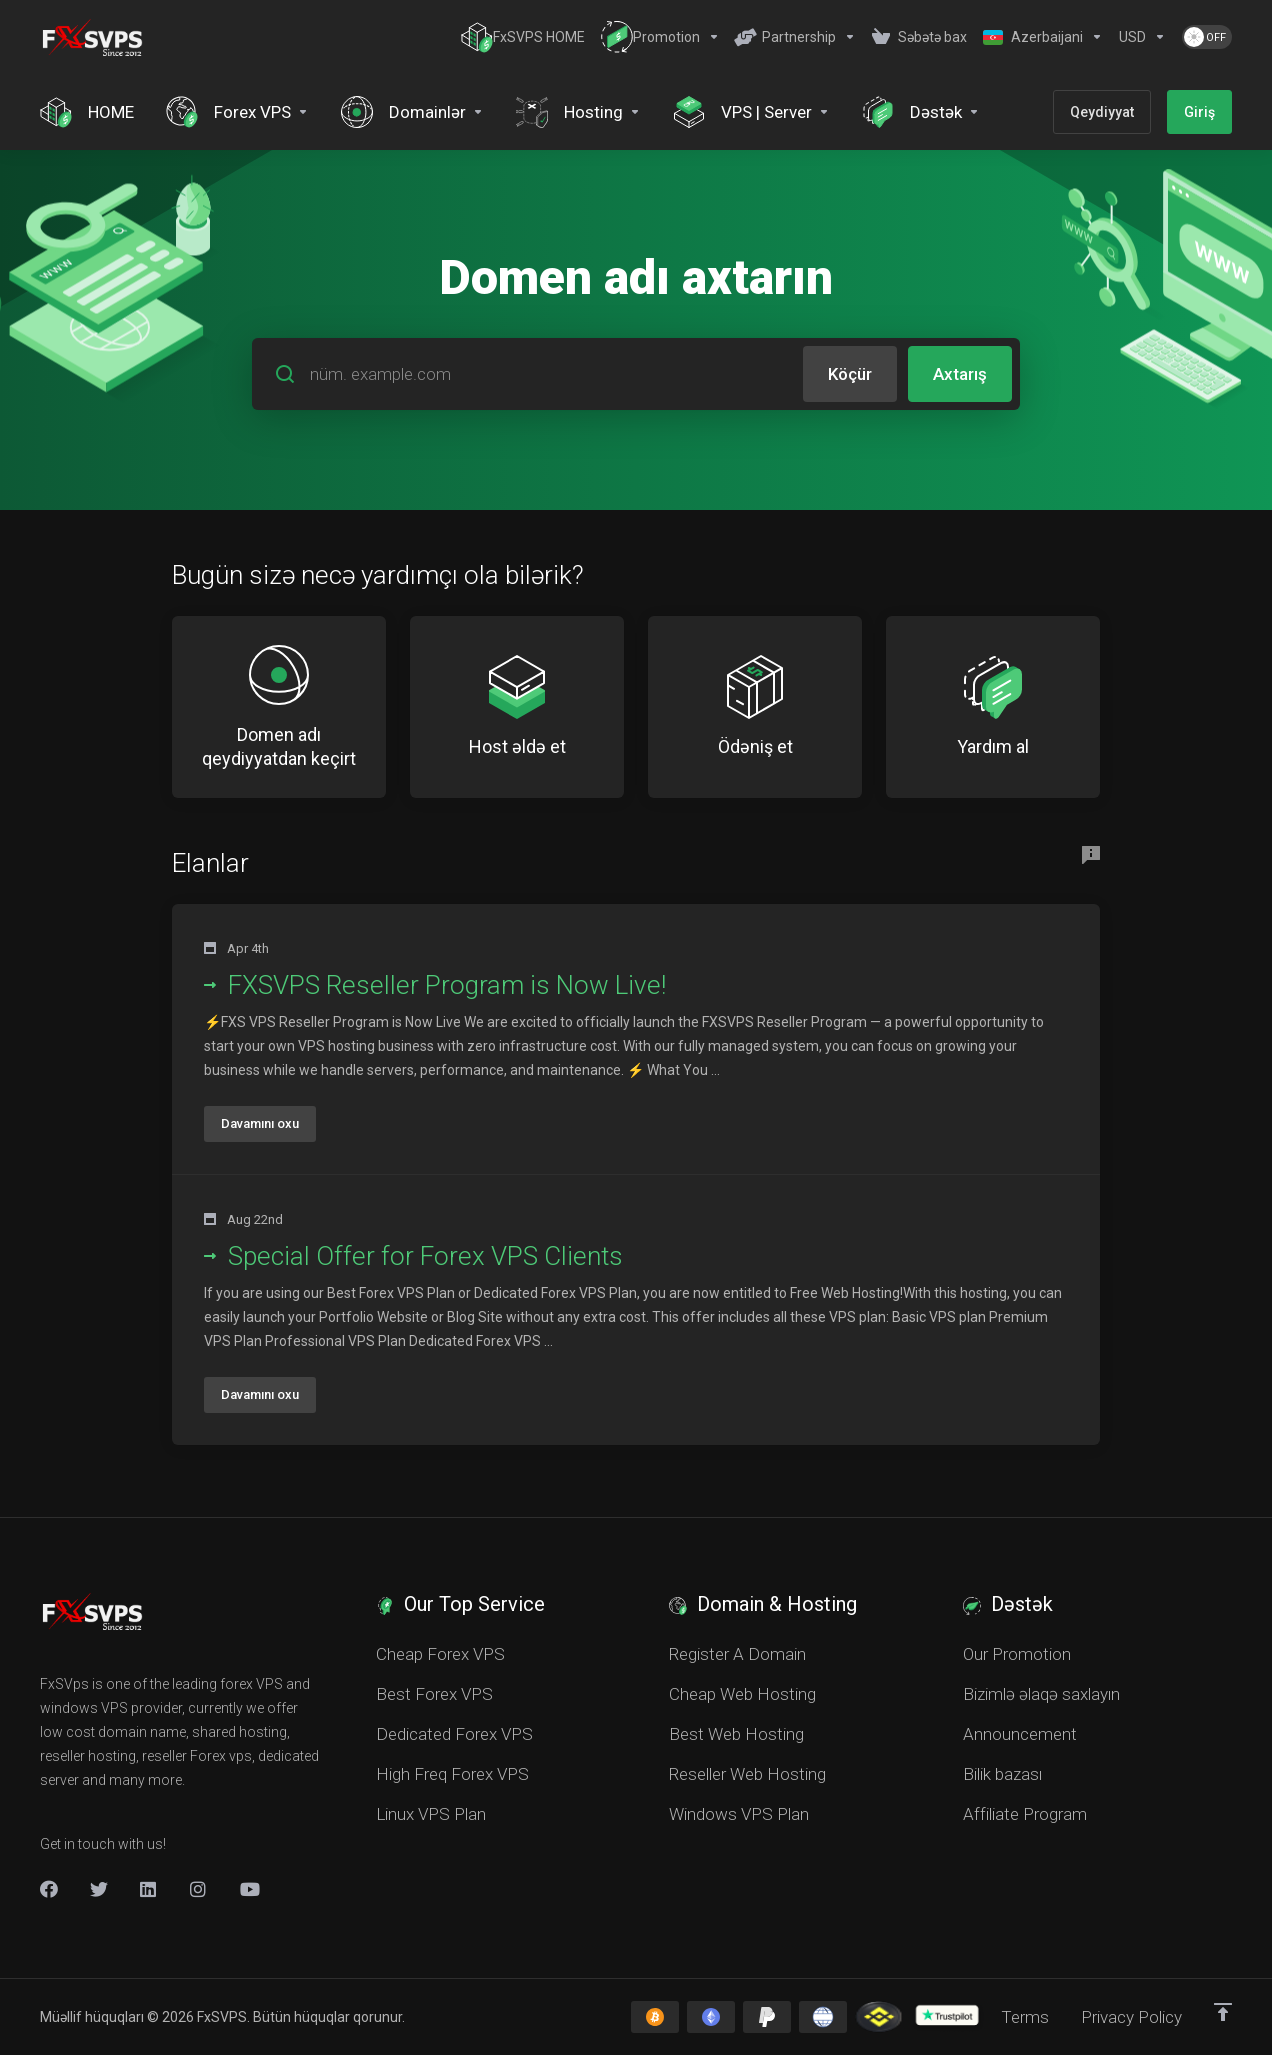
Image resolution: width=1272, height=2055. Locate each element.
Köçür (850, 374)
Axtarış (960, 374)
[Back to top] (1223, 2012)
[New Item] (199, 1889)
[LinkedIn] (149, 1889)
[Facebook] (49, 1889)
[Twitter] (99, 1889)
